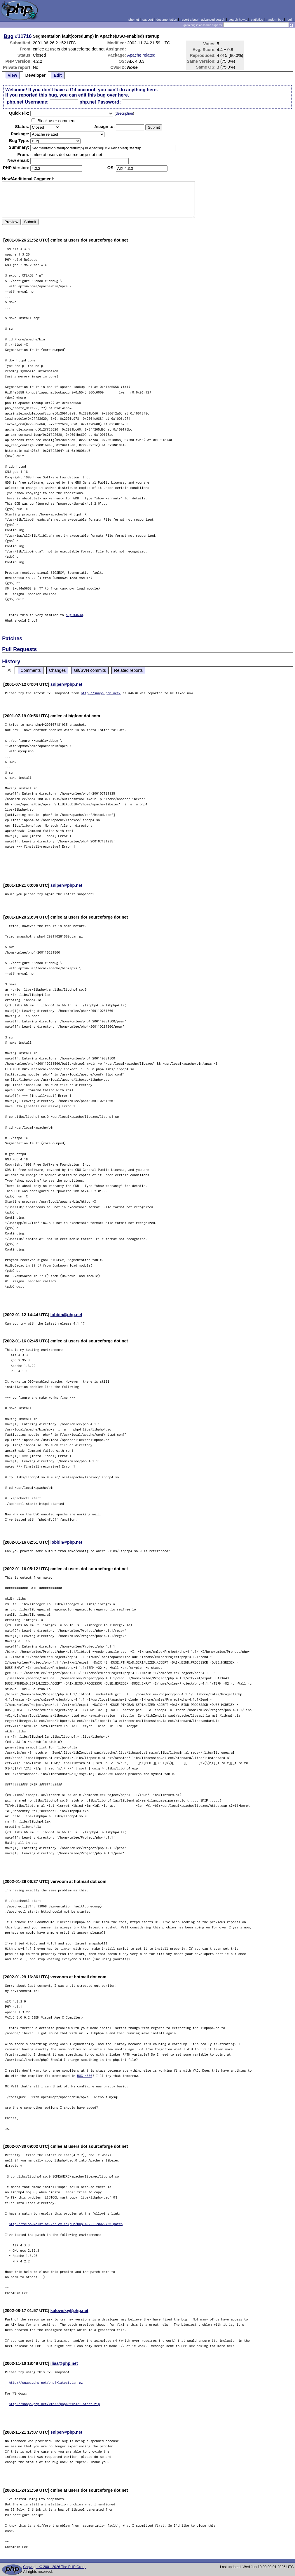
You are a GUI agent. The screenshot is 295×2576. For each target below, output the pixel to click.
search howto (237, 19)
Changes (57, 670)
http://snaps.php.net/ (101, 693)
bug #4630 (74, 615)
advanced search (213, 19)
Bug (9, 36)
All (10, 670)
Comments (30, 670)
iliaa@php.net (64, 2363)
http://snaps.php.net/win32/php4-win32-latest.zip (54, 2404)
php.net (133, 19)
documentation (166, 19)
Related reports (128, 670)
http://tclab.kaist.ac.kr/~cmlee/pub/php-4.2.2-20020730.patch (66, 2224)
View (12, 75)
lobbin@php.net (66, 1314)
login (290, 19)
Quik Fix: (19, 113)
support (147, 19)
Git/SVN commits (90, 670)
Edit (58, 75)
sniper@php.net (66, 684)
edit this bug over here (103, 94)
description (124, 113)
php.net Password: (100, 101)
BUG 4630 (84, 2075)
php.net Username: (27, 101)
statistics (257, 19)
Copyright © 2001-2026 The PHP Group (54, 2567)
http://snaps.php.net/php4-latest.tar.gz (46, 2382)
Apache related (141, 55)
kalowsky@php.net (69, 2310)
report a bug (189, 19)
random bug (274, 19)
